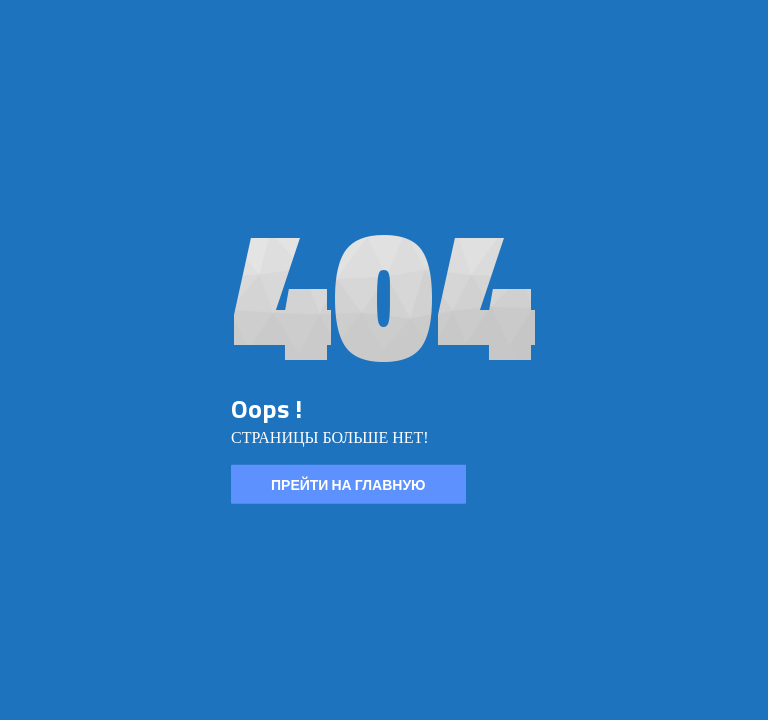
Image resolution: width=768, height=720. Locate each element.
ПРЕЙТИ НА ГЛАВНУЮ (348, 484)
